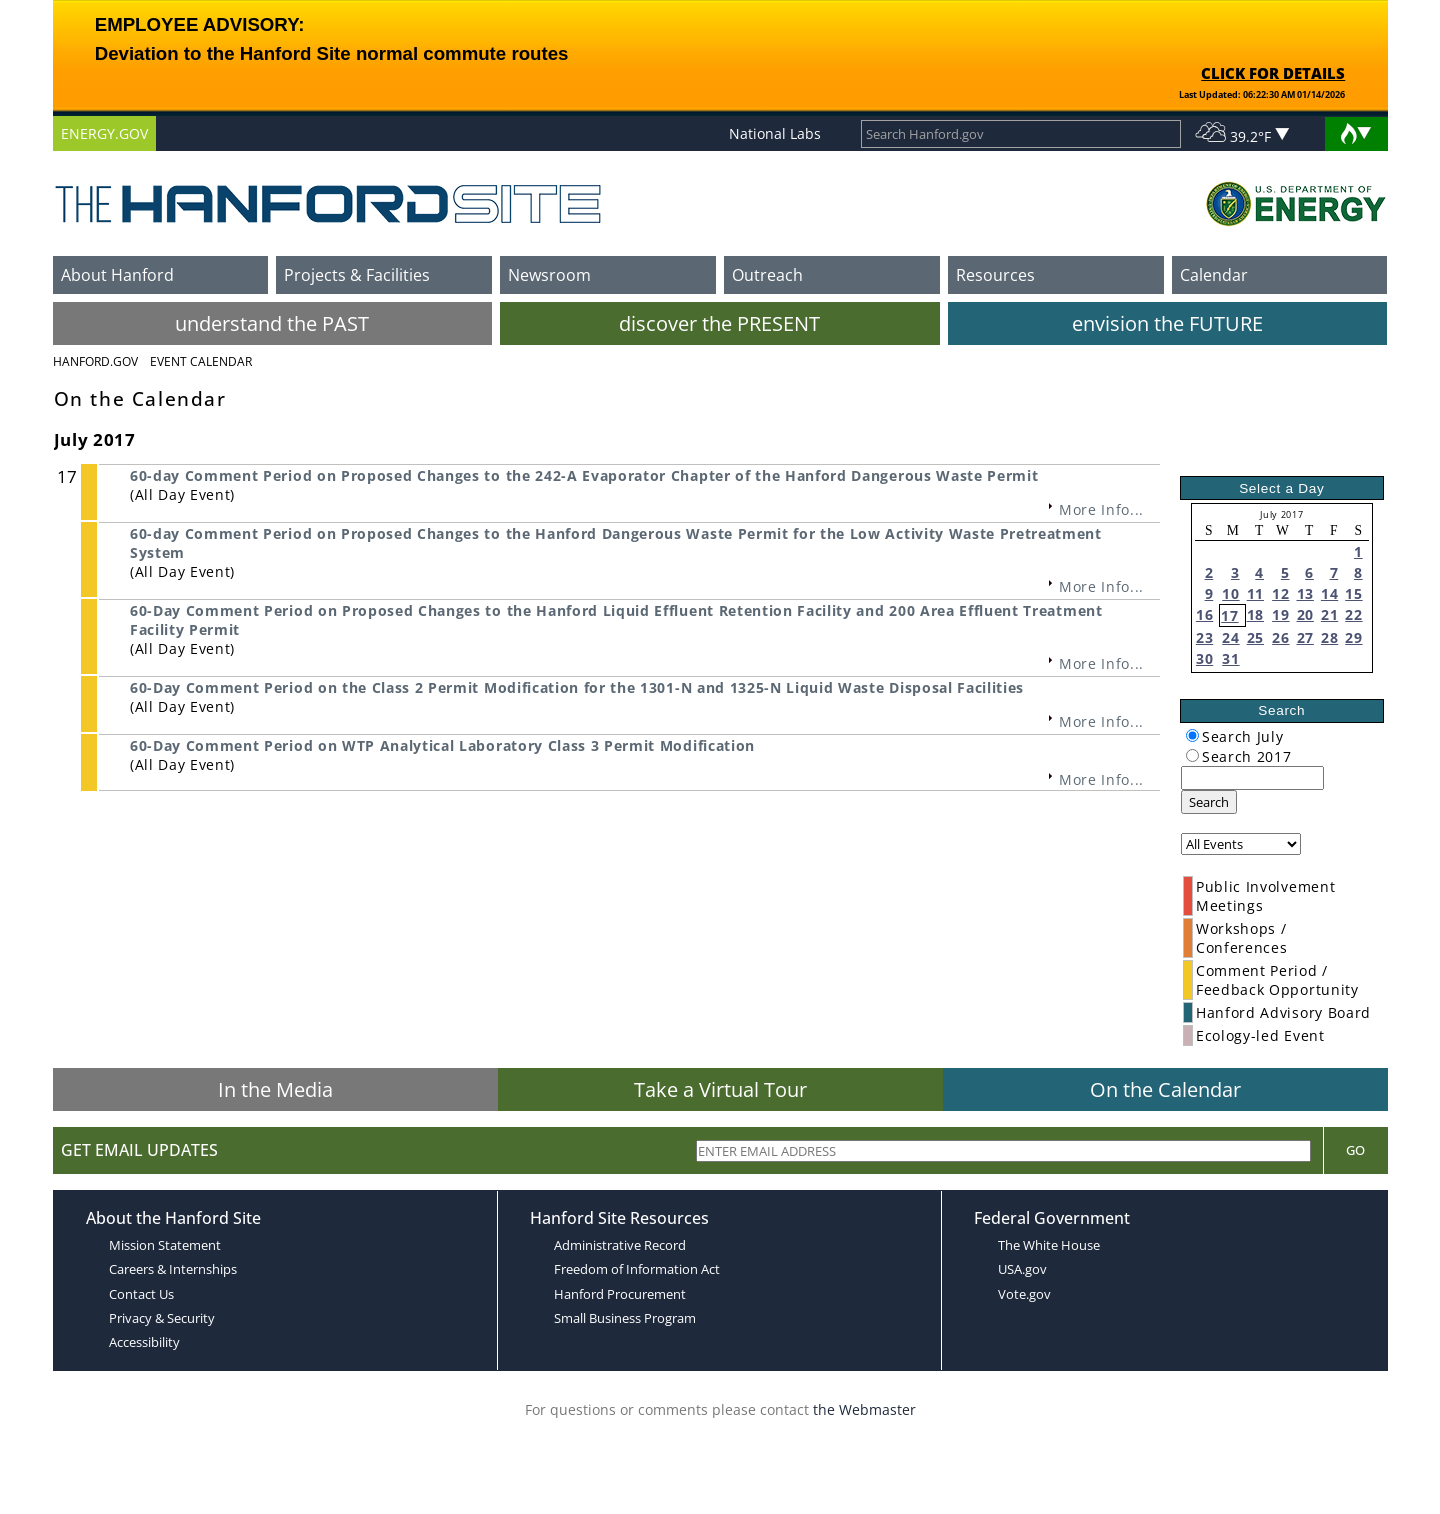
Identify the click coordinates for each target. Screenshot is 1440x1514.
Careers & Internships (173, 1269)
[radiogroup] (1192, 735)
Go (1355, 1150)
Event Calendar (201, 361)
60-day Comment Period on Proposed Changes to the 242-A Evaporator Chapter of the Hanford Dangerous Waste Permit (584, 475)
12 (1280, 593)
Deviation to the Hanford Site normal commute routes (332, 53)
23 (1204, 637)
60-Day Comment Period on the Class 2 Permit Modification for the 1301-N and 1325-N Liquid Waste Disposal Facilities (577, 687)
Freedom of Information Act (637, 1269)
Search (1209, 802)
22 (1353, 614)
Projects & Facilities (357, 275)
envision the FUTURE (1167, 323)
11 (1255, 593)
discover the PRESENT (719, 323)
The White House (1049, 1245)
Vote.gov (1024, 1294)
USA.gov (1022, 1269)
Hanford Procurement (620, 1294)
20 (1305, 614)
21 (1329, 614)
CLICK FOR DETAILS (1273, 73)
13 (1305, 593)
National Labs (775, 133)
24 (1230, 637)
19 (1280, 614)
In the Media (275, 1089)
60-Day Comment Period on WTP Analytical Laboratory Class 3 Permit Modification (442, 745)
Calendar (1214, 275)
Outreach (767, 275)
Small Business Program (625, 1318)
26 (1280, 637)
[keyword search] (1252, 778)
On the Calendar (1165, 1089)
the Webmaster (864, 1409)
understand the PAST (272, 323)
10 (1230, 593)
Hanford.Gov (95, 361)
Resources (995, 275)
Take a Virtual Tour (720, 1089)
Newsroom (549, 275)
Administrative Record (620, 1245)
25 (1255, 637)
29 (1353, 637)
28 (1329, 637)
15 (1353, 593)
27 (1305, 637)
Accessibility (144, 1342)
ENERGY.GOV (104, 133)
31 (1230, 658)
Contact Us (141, 1294)
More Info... (1101, 509)
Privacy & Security (162, 1318)
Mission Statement (165, 1245)
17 (1229, 615)
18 (1255, 614)
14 (1329, 593)
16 (1204, 614)
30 (1204, 658)
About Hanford (117, 275)
